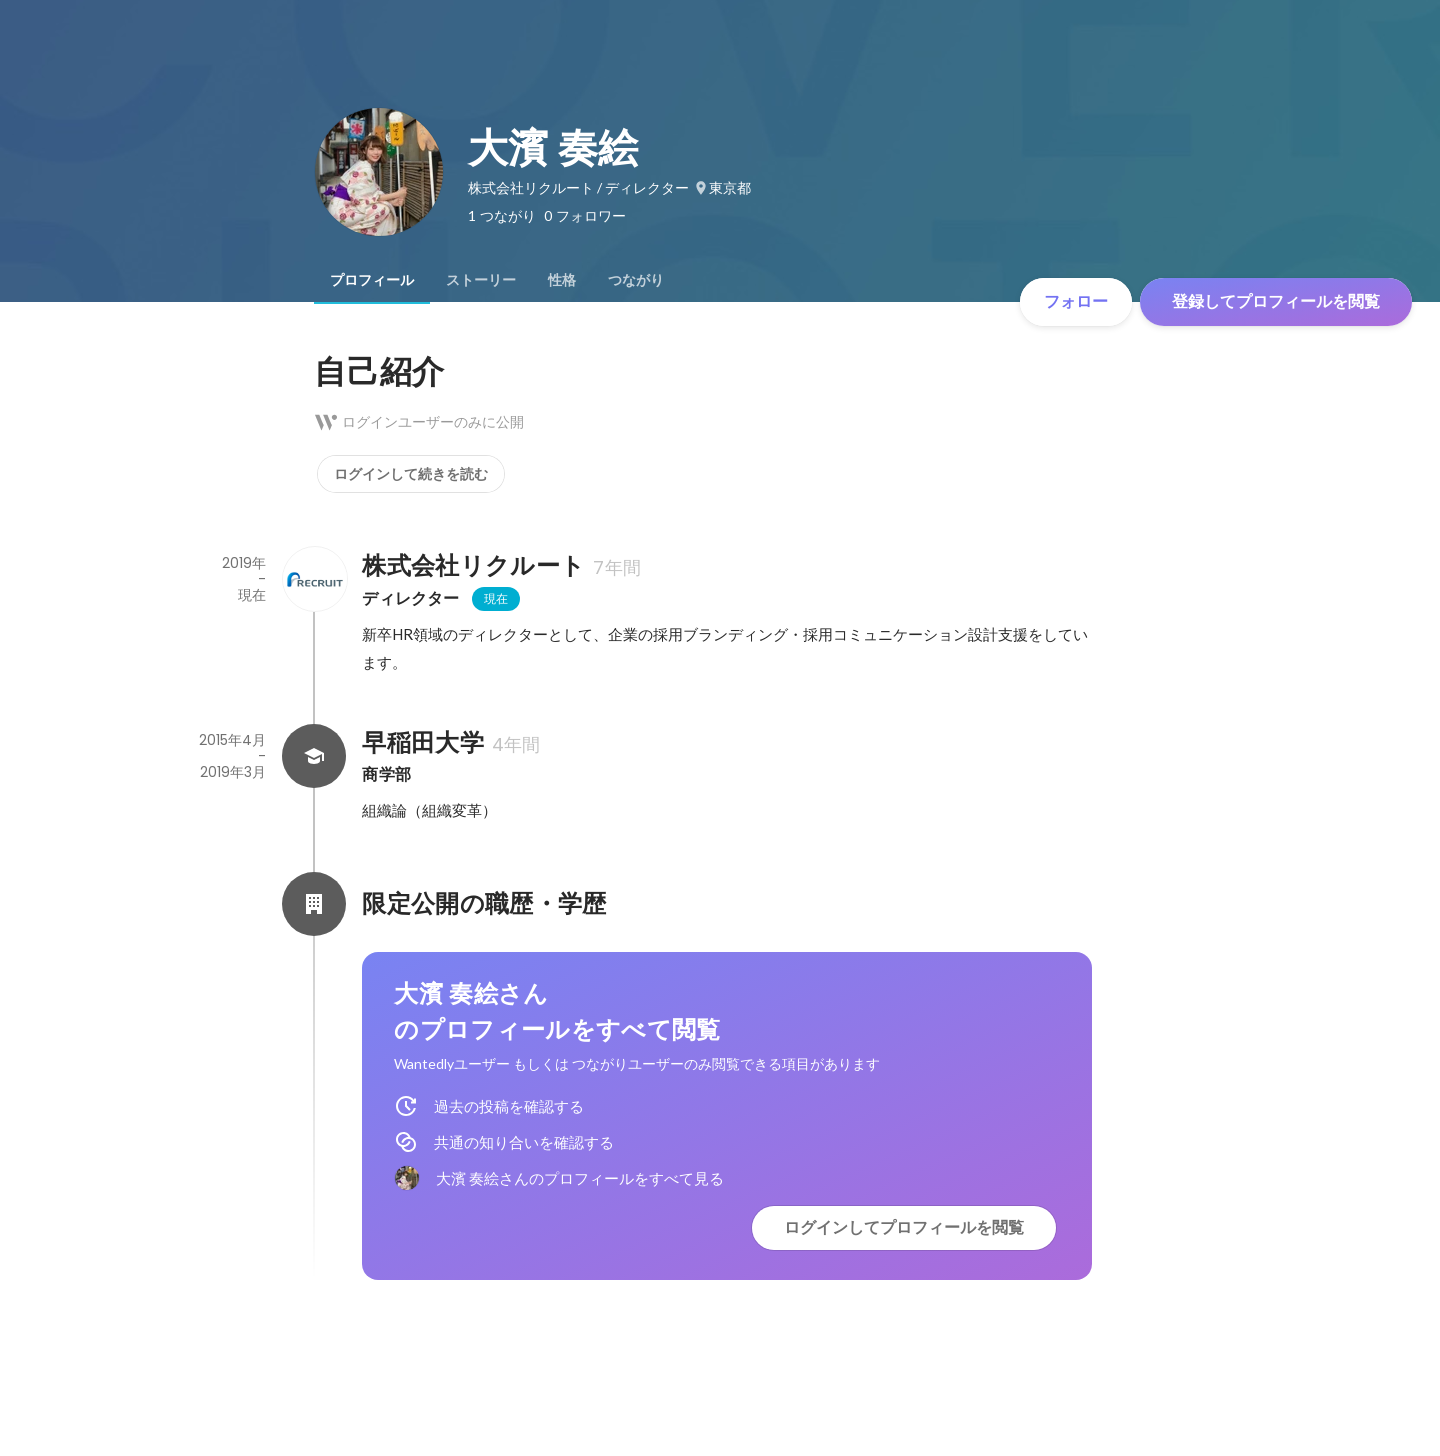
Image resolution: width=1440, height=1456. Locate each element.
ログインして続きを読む (411, 474)
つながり (636, 280)
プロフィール (372, 280)
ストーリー (481, 280)
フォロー (1076, 301)
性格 (562, 280)
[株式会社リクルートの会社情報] (314, 579)
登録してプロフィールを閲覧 (1276, 301)
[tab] (372, 280)
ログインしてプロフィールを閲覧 (904, 1227)
